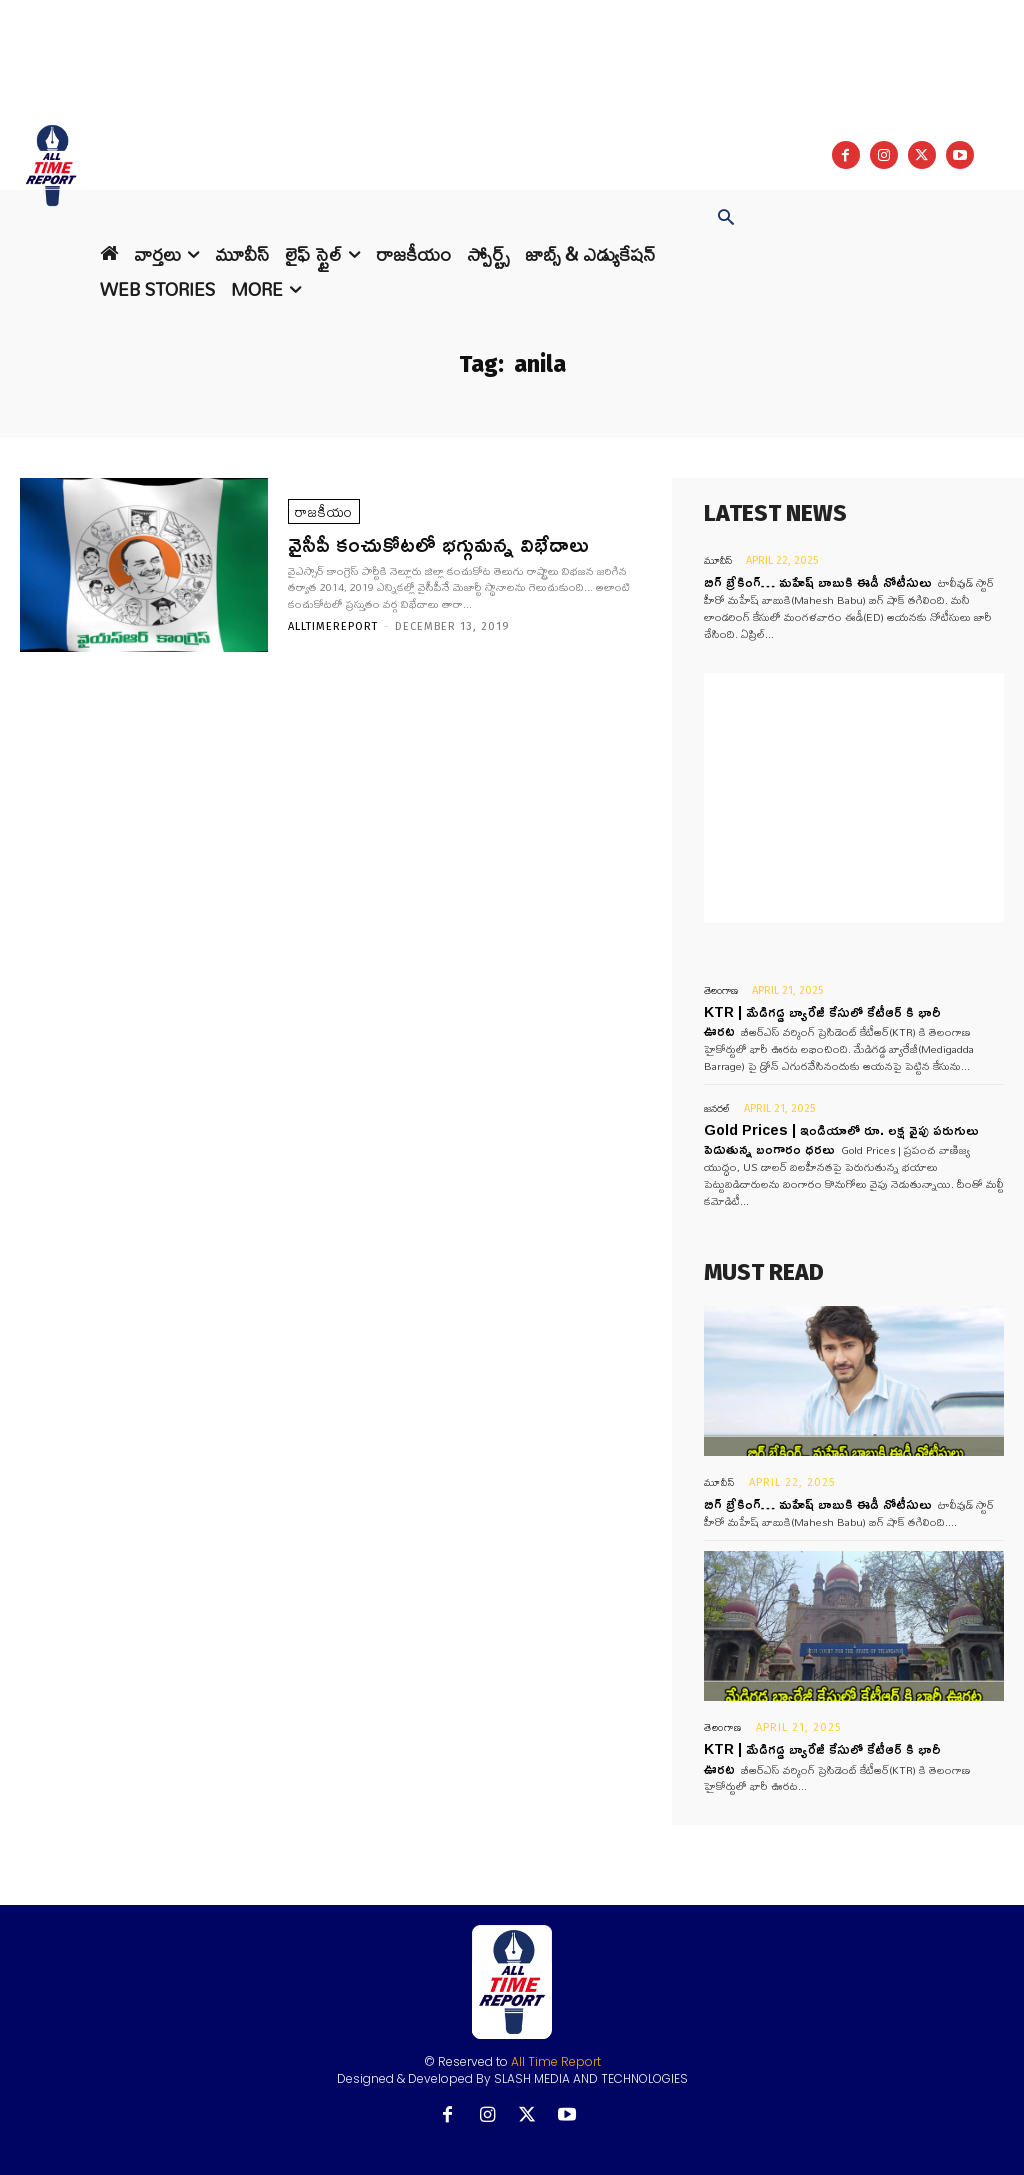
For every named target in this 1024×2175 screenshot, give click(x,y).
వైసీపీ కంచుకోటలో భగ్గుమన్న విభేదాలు (438, 544)
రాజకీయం (324, 511)
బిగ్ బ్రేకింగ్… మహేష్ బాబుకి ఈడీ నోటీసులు (818, 581)
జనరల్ (717, 1108)
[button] (726, 219)
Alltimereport (333, 626)
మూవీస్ (718, 560)
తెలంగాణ (721, 990)
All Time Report (556, 2061)
